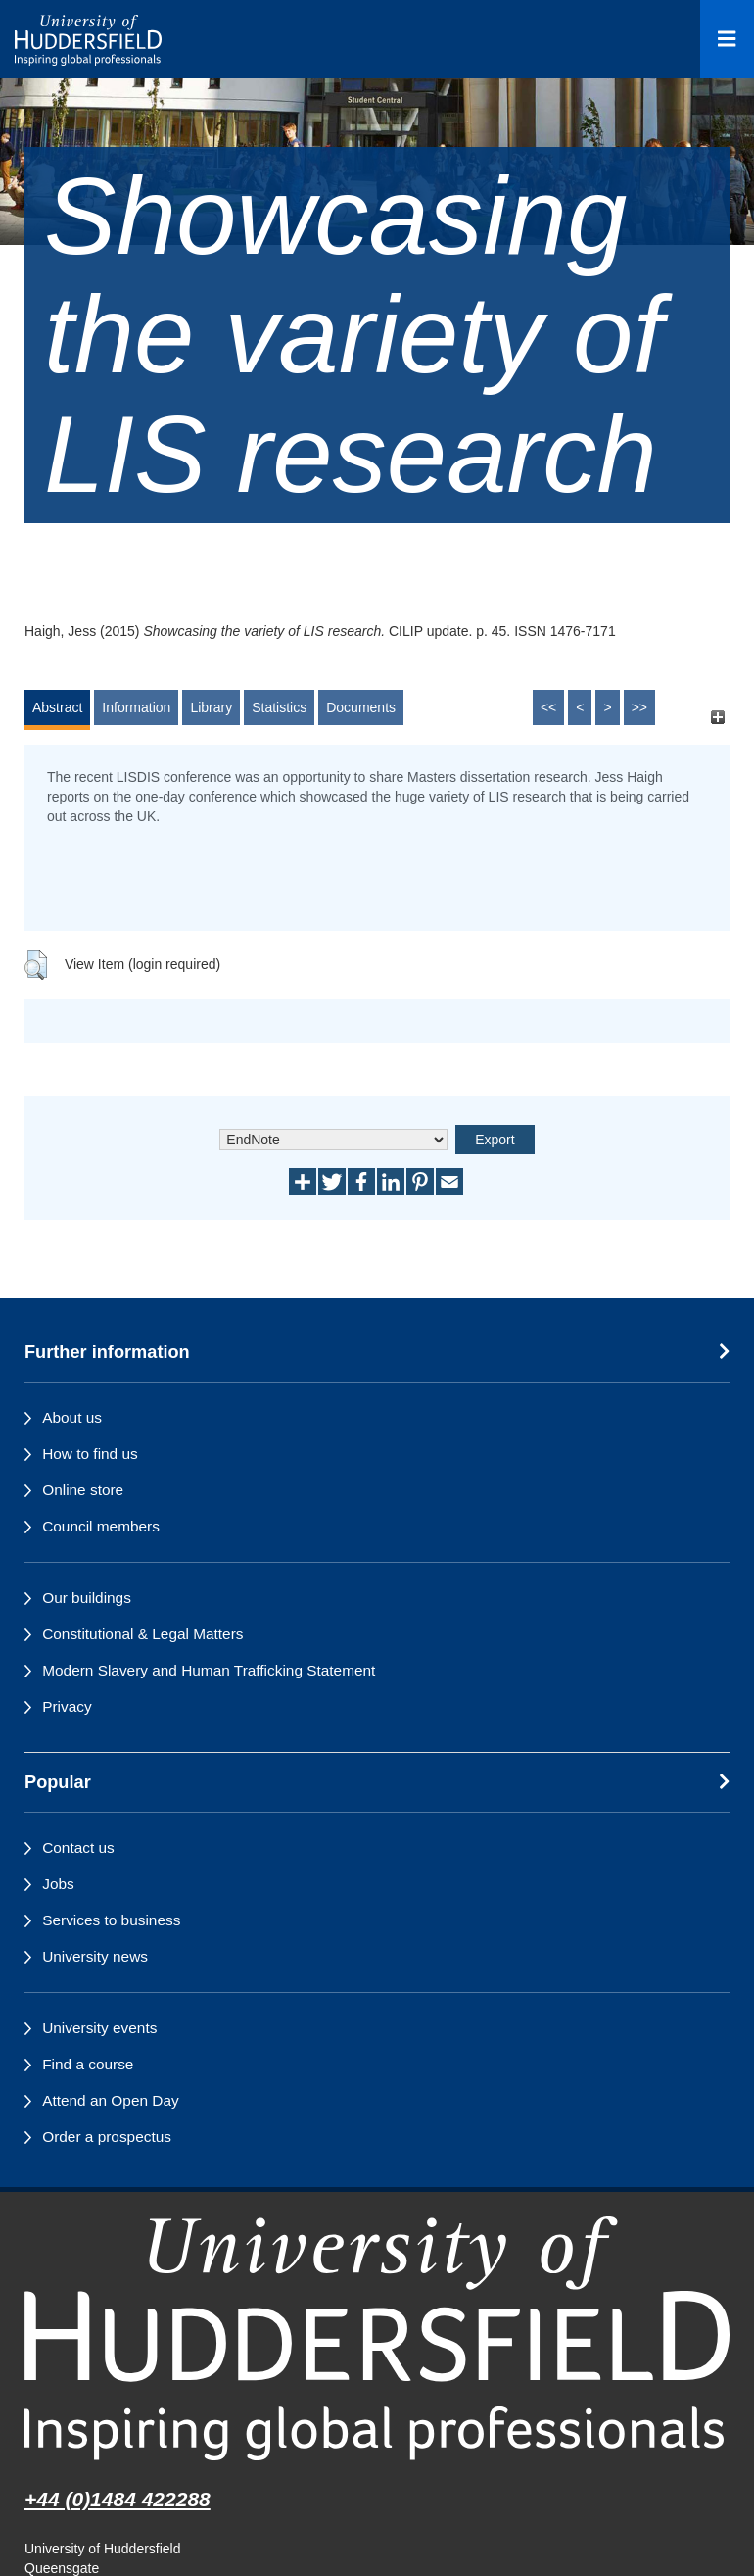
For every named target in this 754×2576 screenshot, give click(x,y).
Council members (101, 1526)
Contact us (78, 1847)
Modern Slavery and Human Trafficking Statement (208, 1670)
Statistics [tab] (279, 707)
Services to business (111, 1920)
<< (548, 707)
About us (72, 1417)
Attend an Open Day (110, 2100)
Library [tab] (211, 707)
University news (95, 1956)
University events (99, 2027)
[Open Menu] (727, 39)
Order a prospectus (106, 2136)
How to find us (90, 1453)
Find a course (87, 2064)
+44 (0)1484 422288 (117, 2499)
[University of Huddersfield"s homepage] (377, 2338)
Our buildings (86, 1597)
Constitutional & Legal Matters (142, 1634)
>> (639, 707)
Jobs (58, 1883)
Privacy (66, 1706)
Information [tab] (136, 707)
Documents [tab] (361, 707)
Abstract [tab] (57, 707)
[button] (35, 965)
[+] (717, 716)
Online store (82, 1490)
